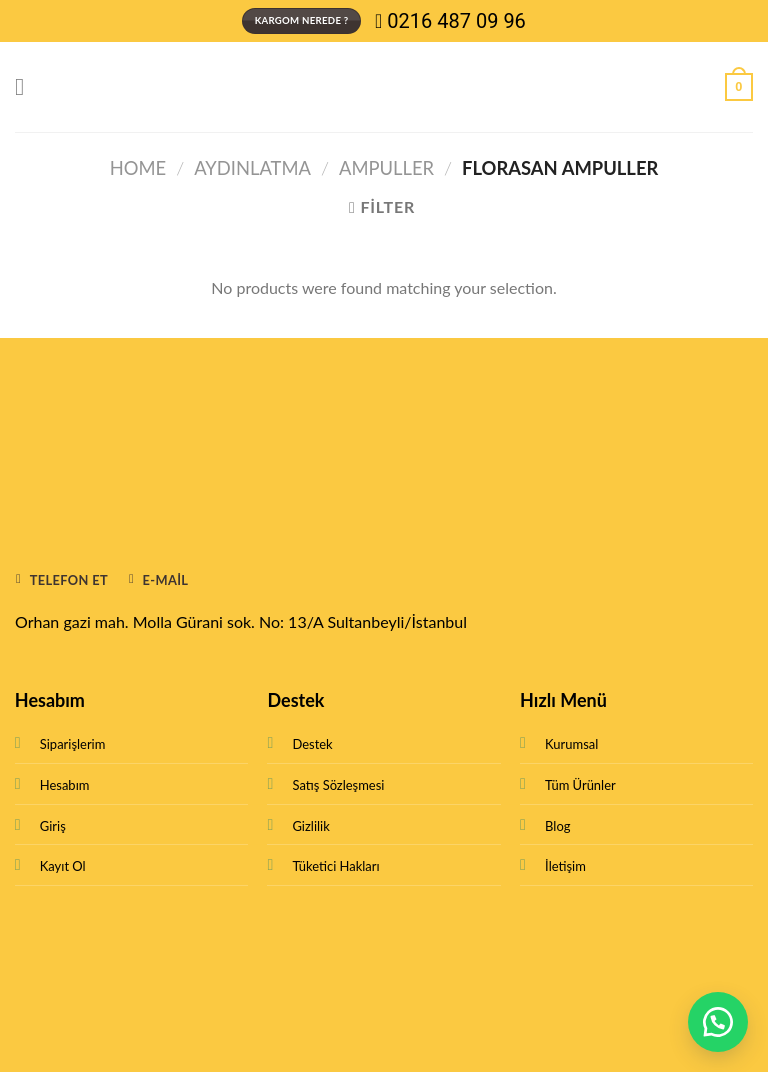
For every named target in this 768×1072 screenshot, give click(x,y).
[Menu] (27, 86)
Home (138, 168)
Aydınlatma (252, 168)
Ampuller (386, 168)
